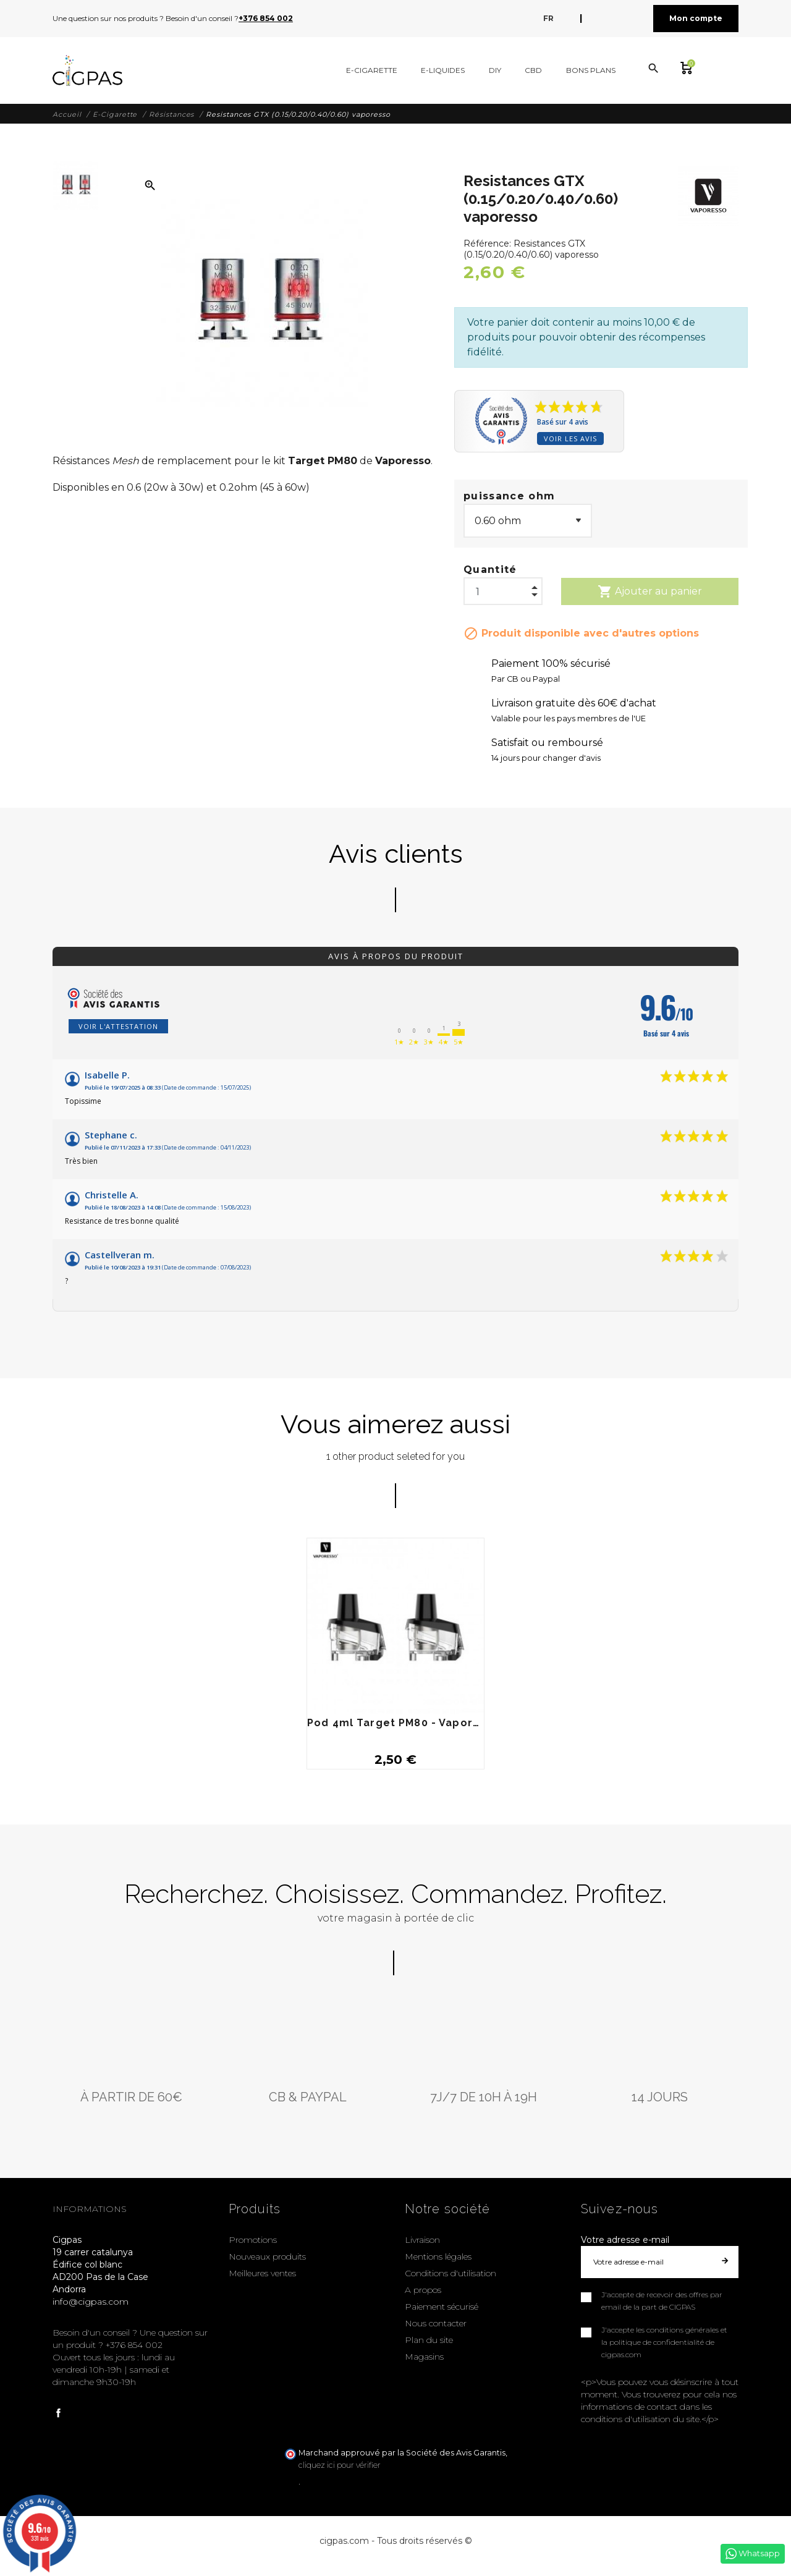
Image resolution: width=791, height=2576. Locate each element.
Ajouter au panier (650, 591)
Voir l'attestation (118, 1026)
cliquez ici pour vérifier (339, 2465)
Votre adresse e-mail (625, 2239)
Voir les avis (570, 438)
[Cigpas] (87, 70)
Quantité (490, 569)
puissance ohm (509, 496)
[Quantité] (503, 588)
